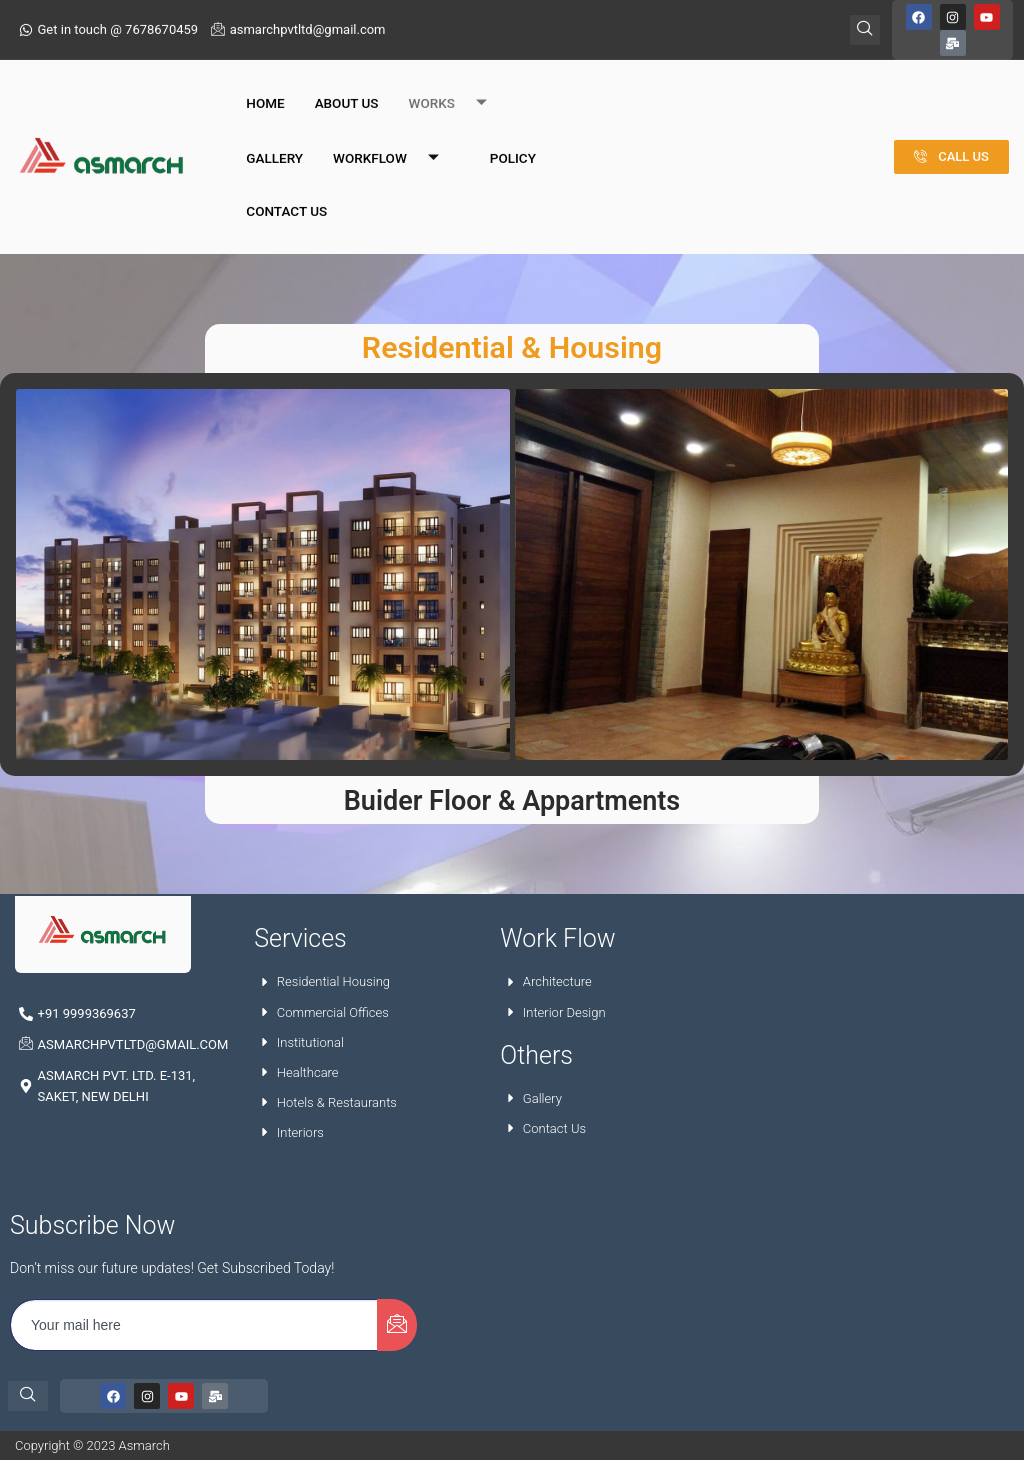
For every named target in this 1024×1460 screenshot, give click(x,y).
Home (265, 78)
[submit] (397, 1325)
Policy (513, 133)
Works (455, 79)
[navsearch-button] (28, 1396)
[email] (194, 1325)
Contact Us (286, 186)
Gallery (274, 133)
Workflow (393, 134)
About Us (347, 78)
